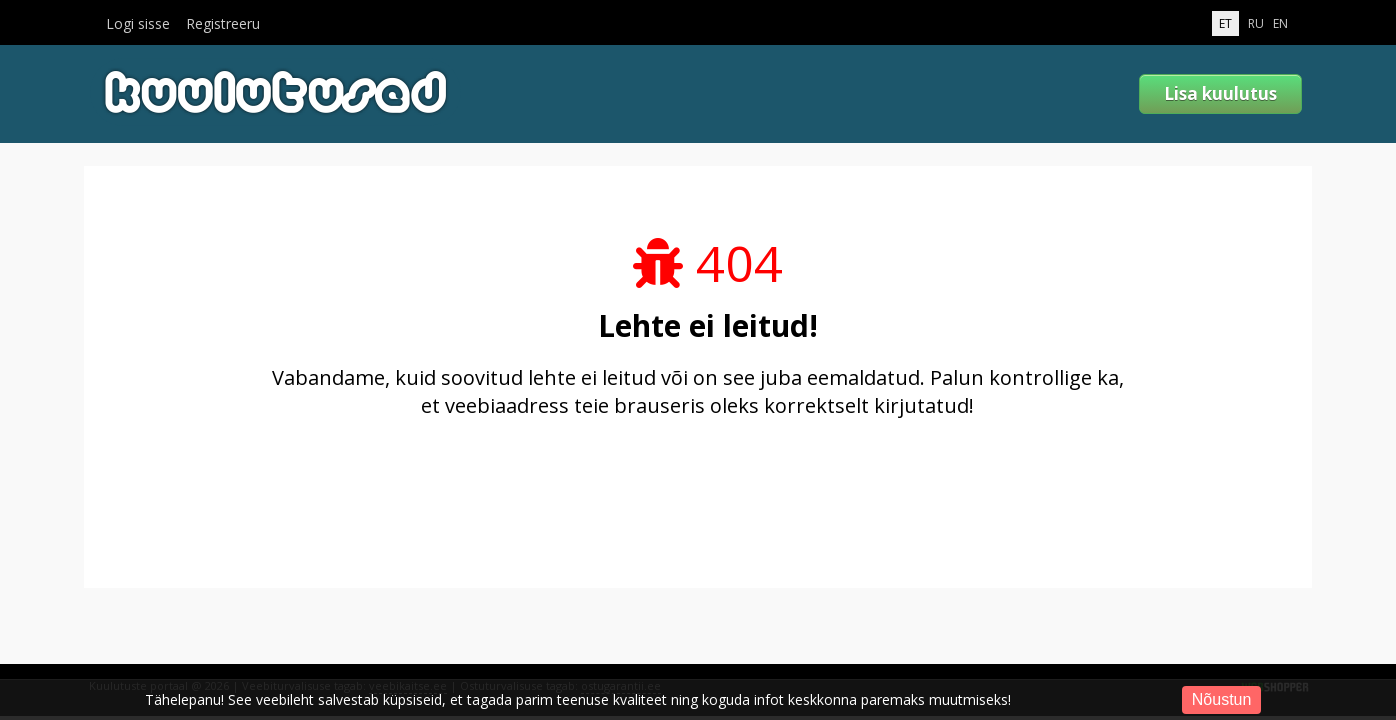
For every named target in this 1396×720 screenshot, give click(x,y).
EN (1280, 23)
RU (1256, 23)
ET (1225, 23)
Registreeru (223, 24)
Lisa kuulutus (1220, 93)
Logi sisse (138, 24)
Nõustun (1222, 699)
